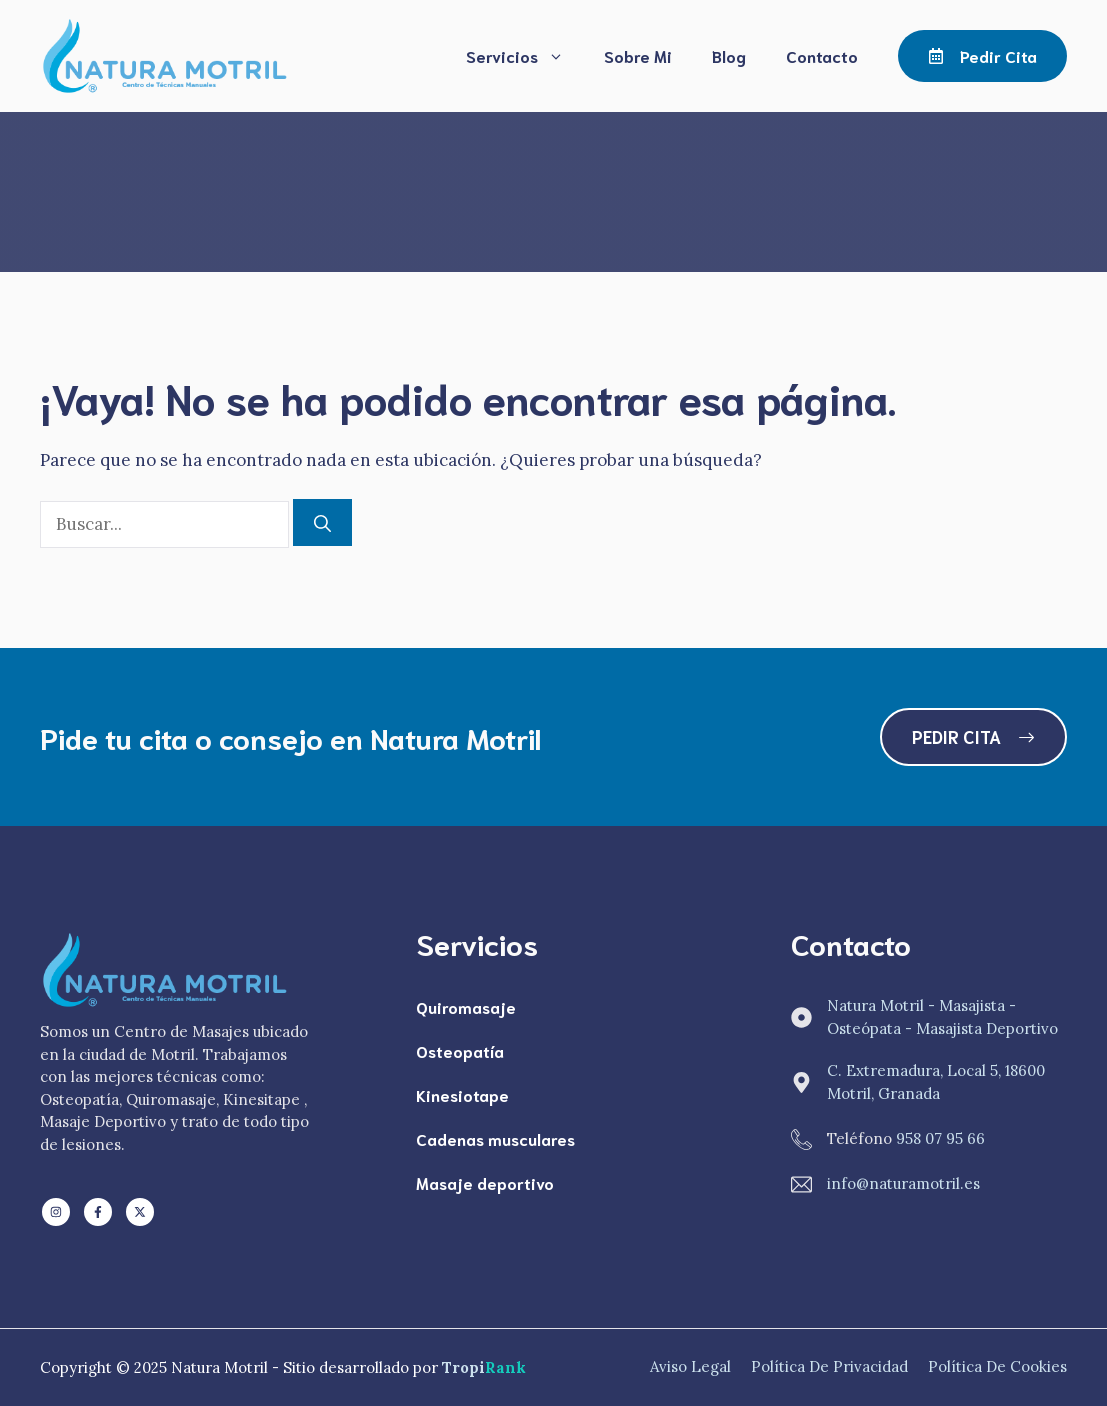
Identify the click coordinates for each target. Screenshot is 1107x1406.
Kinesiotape (462, 1094)
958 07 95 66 (940, 1138)
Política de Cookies (997, 1366)
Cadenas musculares (495, 1138)
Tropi (484, 1367)
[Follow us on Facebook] (98, 1212)
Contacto (822, 55)
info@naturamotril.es (903, 1183)
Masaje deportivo (485, 1182)
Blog (729, 55)
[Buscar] (322, 523)
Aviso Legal (690, 1366)
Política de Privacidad (829, 1366)
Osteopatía (460, 1050)
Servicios (525, 56)
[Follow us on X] (140, 1212)
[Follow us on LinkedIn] (56, 1212)
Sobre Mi (638, 55)
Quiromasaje (466, 1006)
